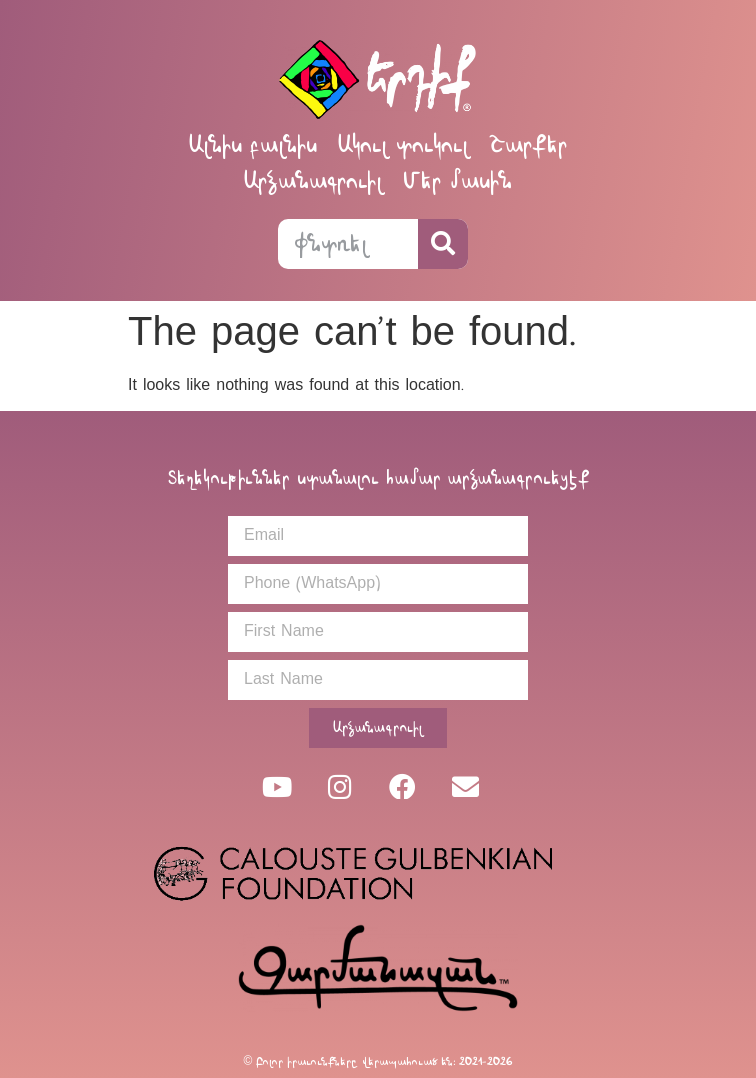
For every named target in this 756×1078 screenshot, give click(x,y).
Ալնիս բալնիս (252, 144)
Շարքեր (528, 144)
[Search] (443, 244)
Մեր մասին (457, 180)
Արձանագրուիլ (313, 180)
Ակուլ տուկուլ (403, 144)
